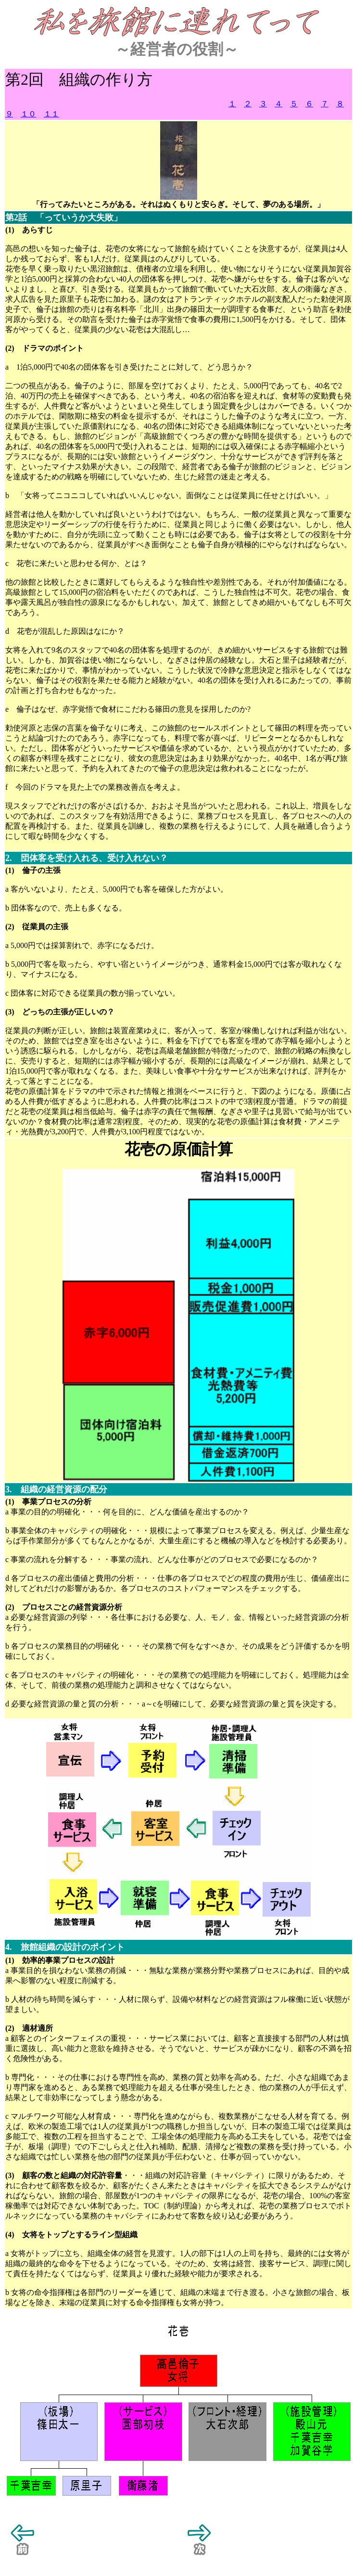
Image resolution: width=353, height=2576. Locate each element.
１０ (28, 114)
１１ (51, 114)
